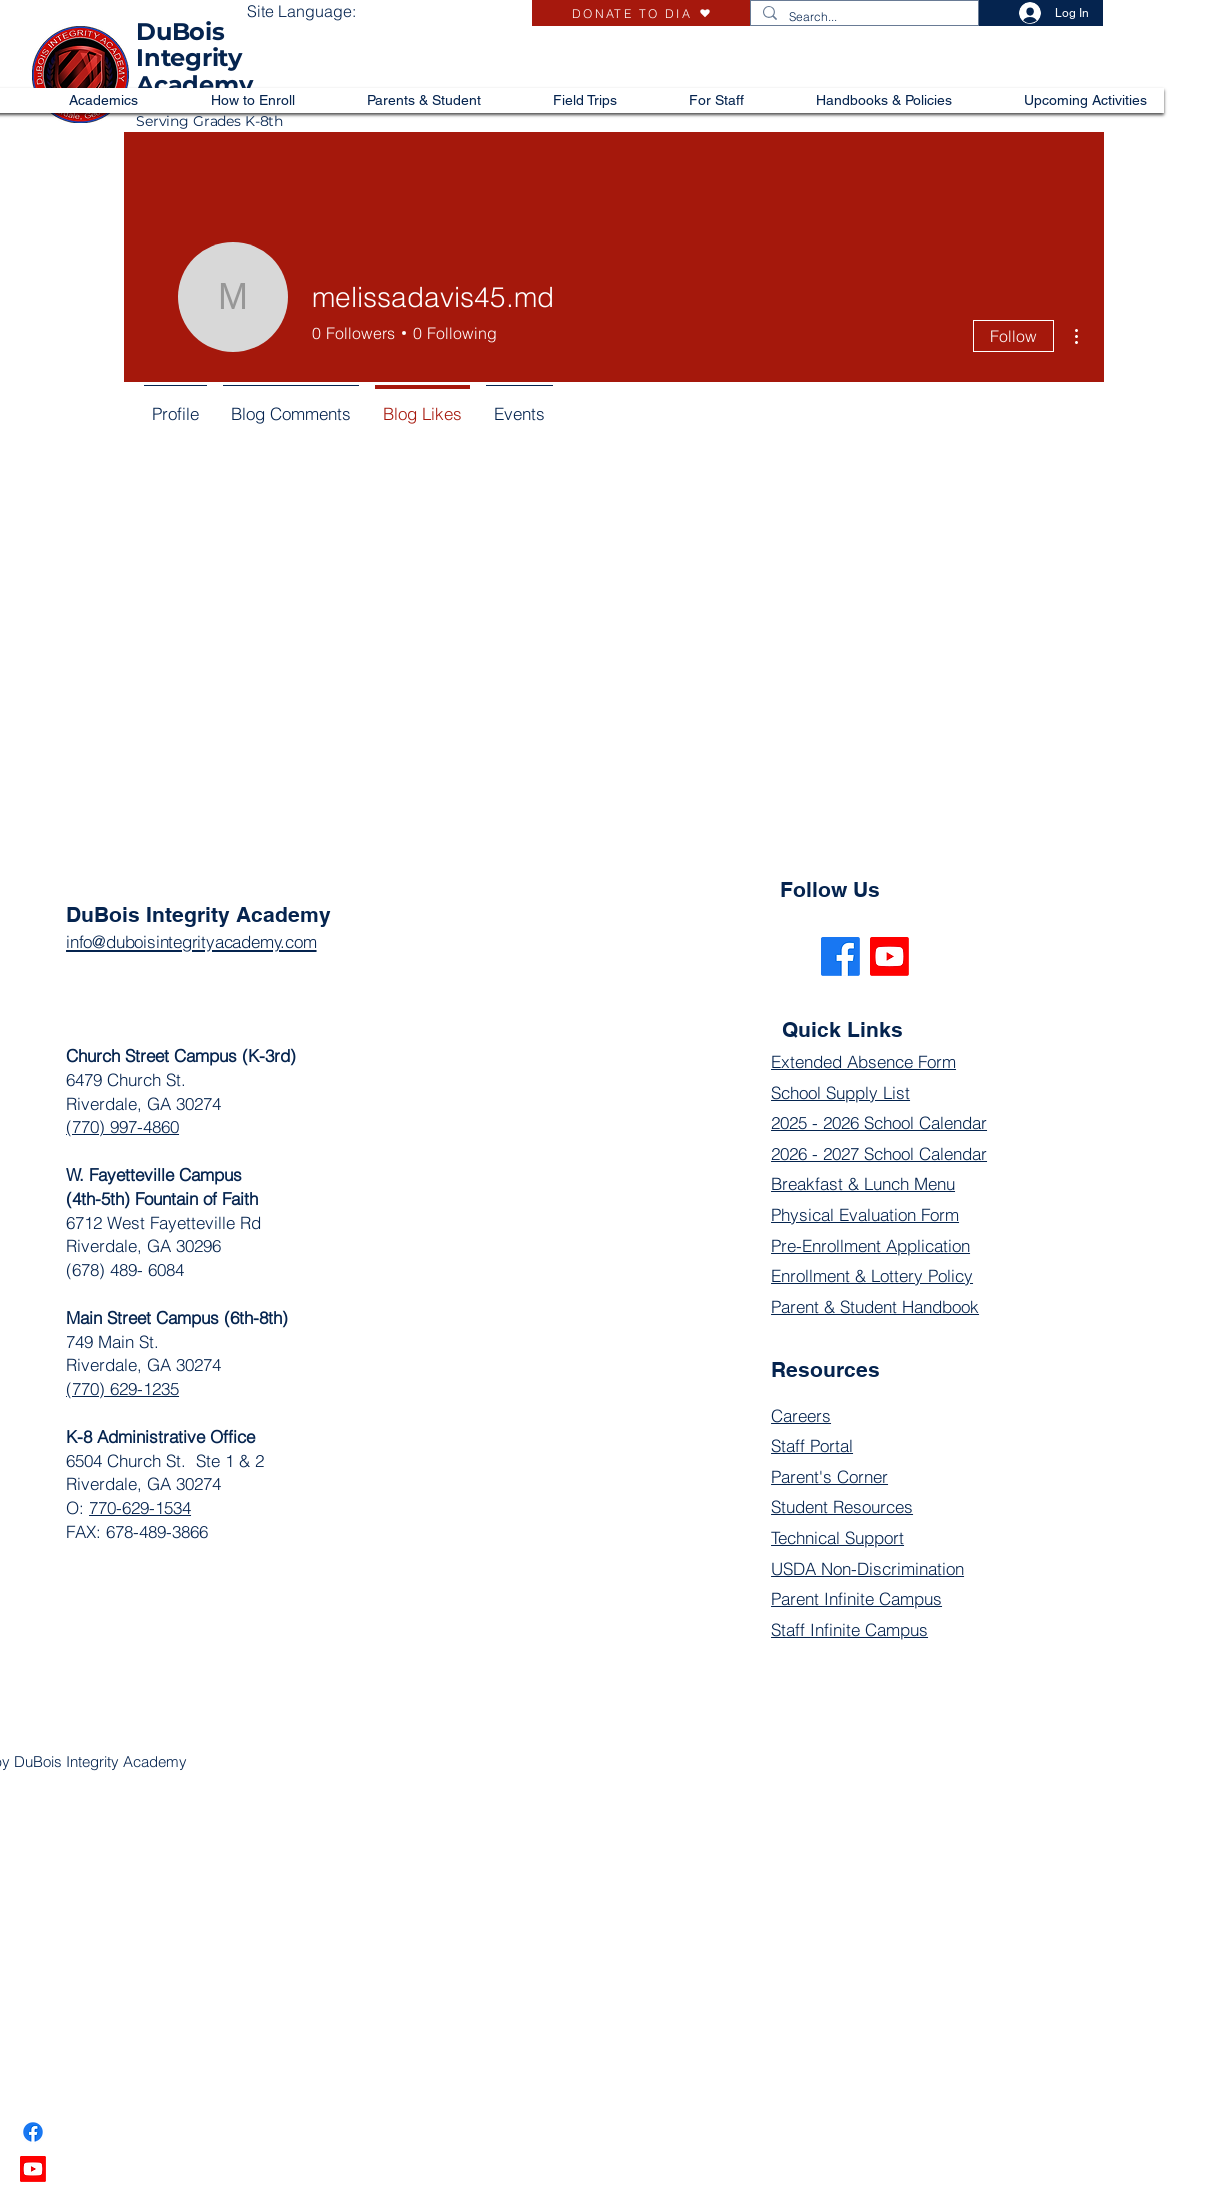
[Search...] (862, 17)
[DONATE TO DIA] (641, 13)
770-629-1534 (140, 1507)
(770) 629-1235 (122, 1388)
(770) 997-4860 (122, 1126)
